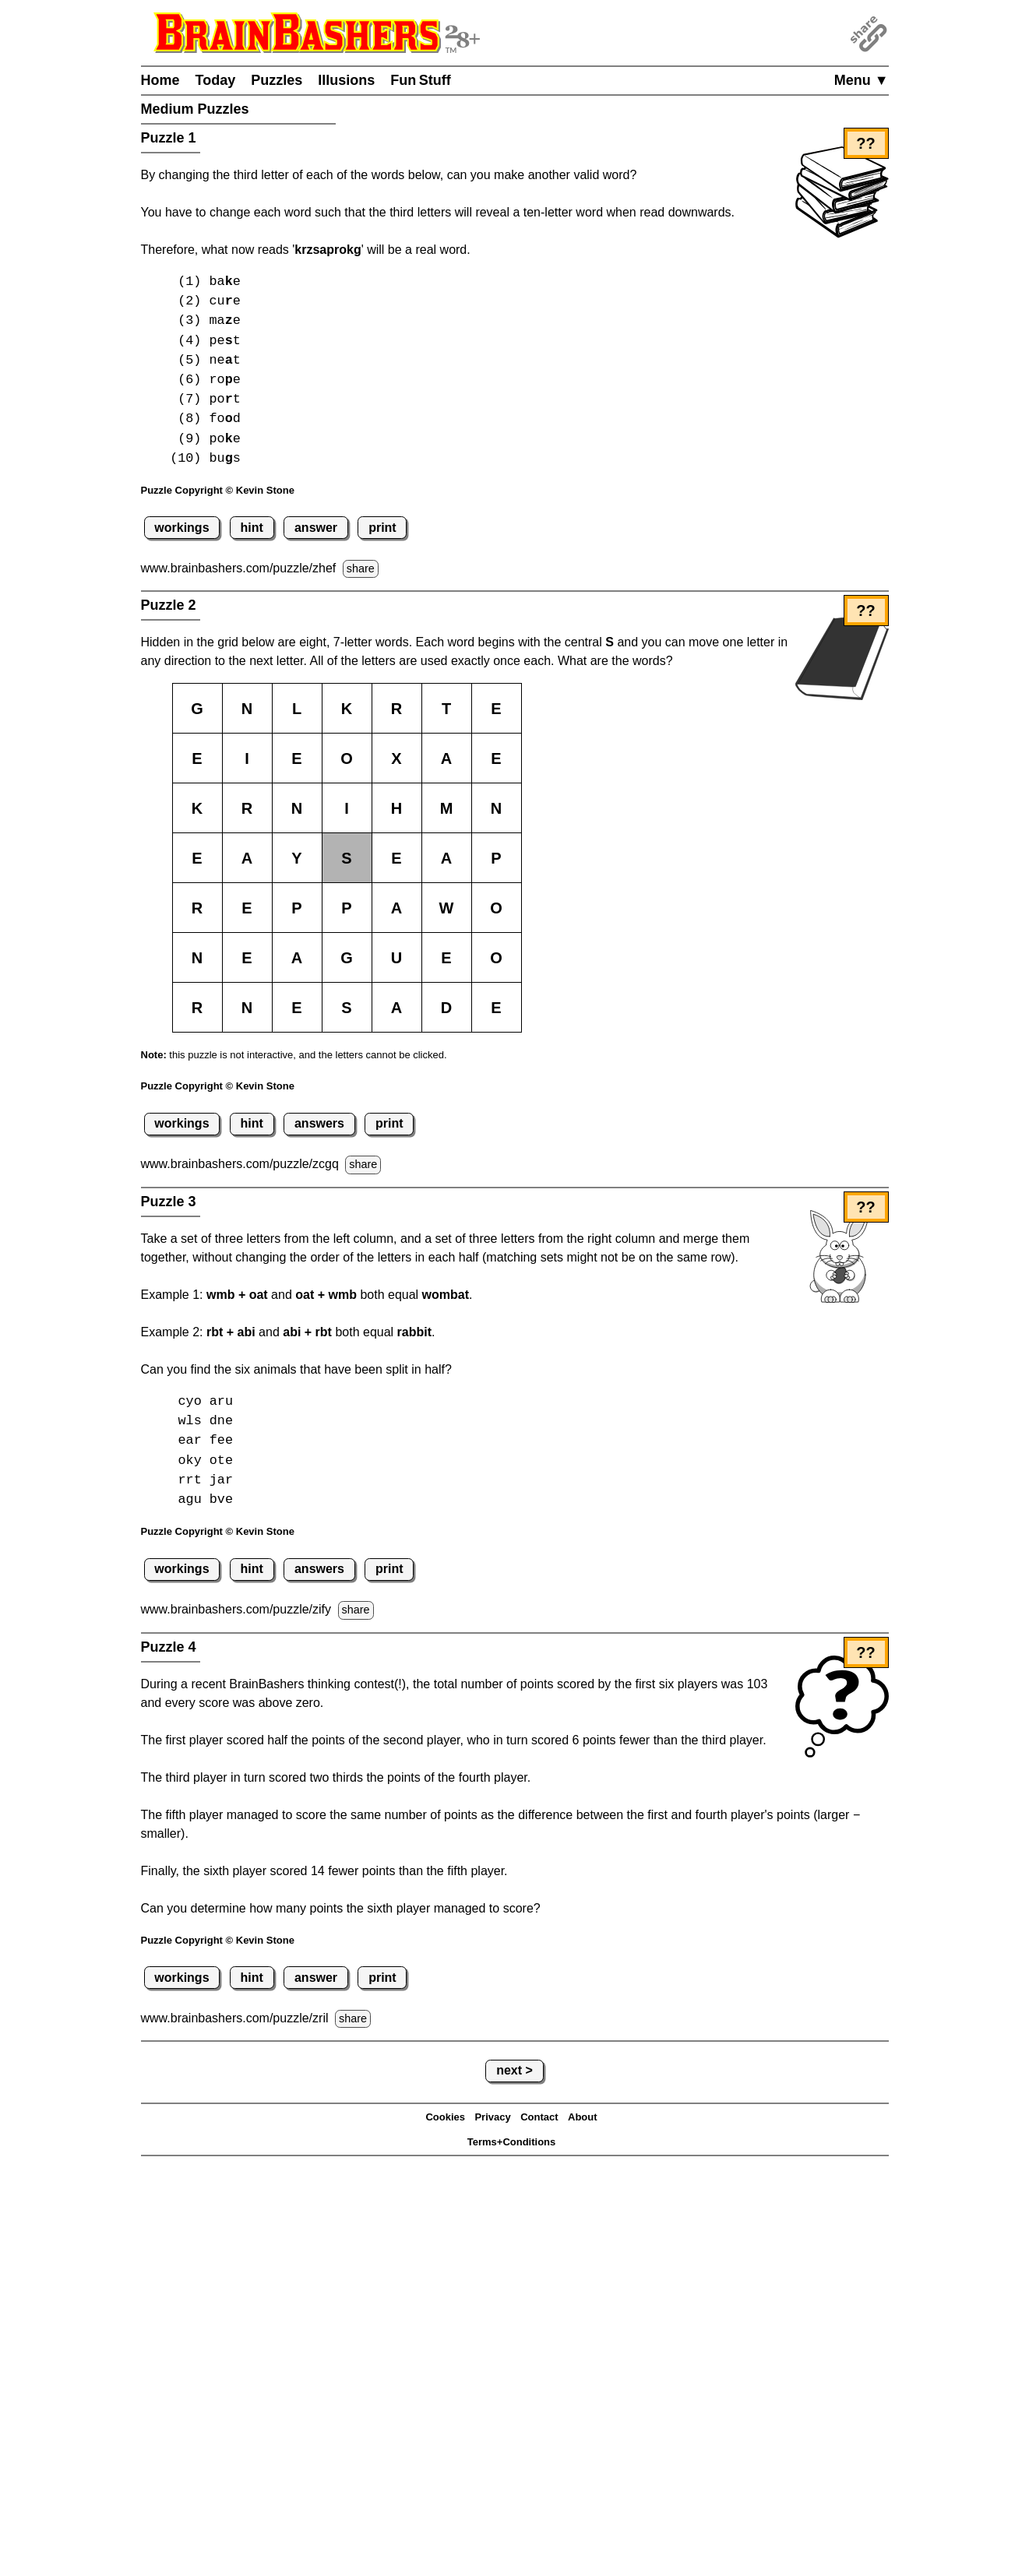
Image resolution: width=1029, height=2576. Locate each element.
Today (216, 80)
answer (315, 527)
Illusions (346, 80)
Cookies (445, 2117)
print (382, 527)
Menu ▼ (861, 80)
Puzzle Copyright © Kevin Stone (217, 490)
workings (181, 527)
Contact (539, 2117)
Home (160, 80)
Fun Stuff (420, 80)
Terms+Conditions (511, 2142)
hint (252, 527)
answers (319, 1123)
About (582, 2117)
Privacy (492, 2117)
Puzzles (276, 80)
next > (514, 2070)
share (361, 568)
